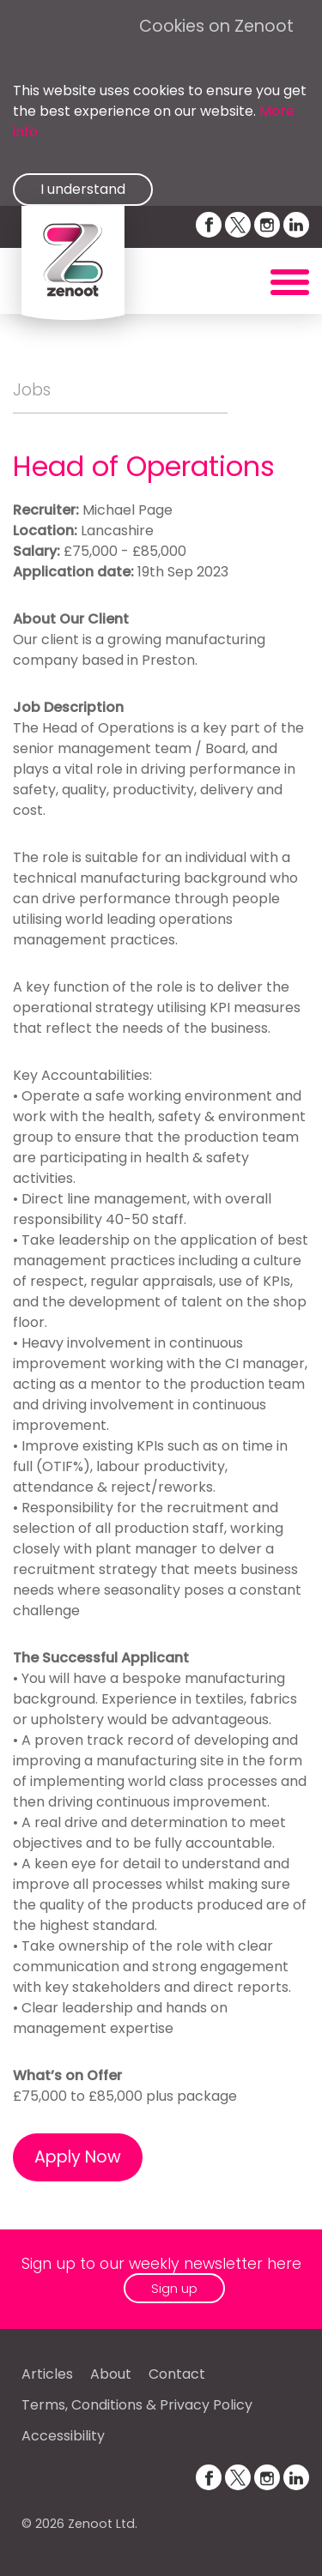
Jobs (32, 389)
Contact (177, 2374)
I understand (82, 189)
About (110, 2374)
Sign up (174, 2288)
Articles (47, 2374)
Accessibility (63, 2436)
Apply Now (77, 2157)
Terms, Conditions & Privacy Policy (136, 2405)
